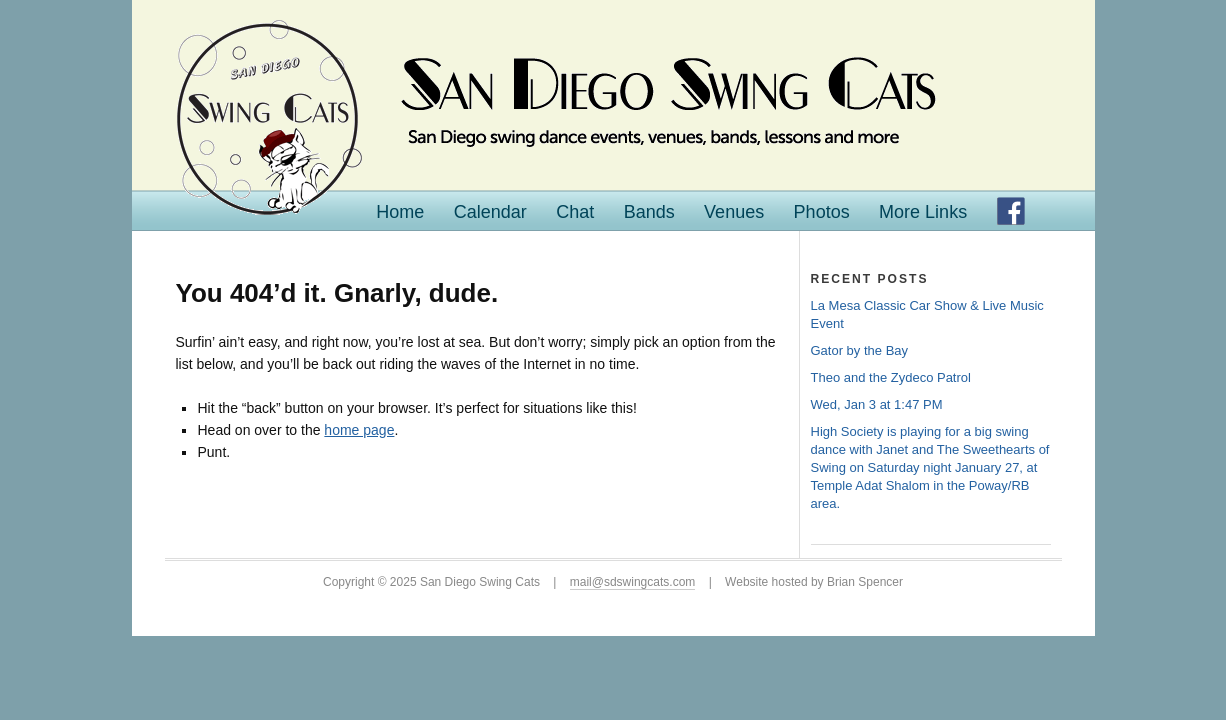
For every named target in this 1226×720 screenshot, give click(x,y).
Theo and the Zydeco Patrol (891, 377)
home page (359, 430)
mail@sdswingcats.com (633, 582)
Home (400, 212)
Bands (649, 212)
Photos (822, 212)
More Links (923, 212)
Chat (575, 212)
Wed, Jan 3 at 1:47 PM (877, 404)
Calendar (490, 212)
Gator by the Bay (860, 350)
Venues (734, 212)
